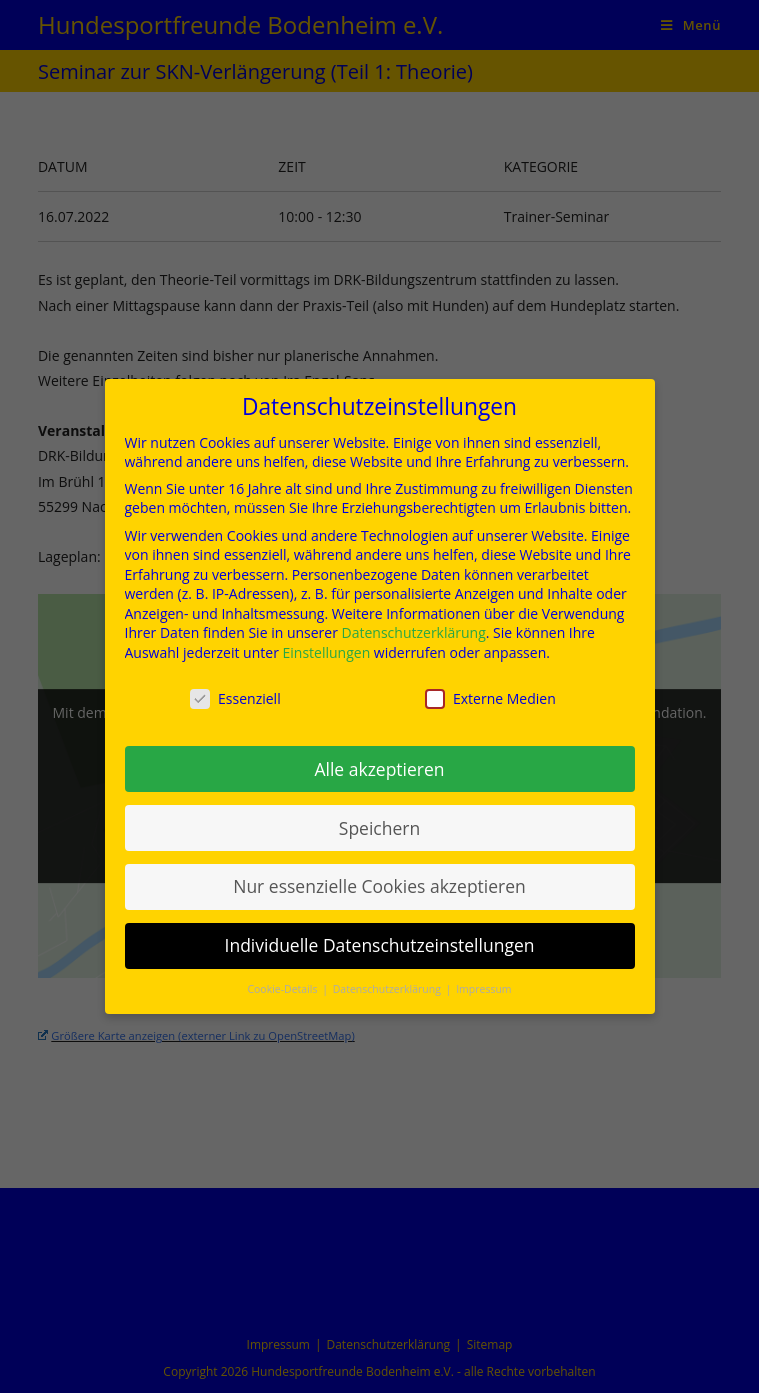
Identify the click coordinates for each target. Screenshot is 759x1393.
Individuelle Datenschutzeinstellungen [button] (380, 937)
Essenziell (235, 690)
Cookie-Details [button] (283, 981)
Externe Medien (490, 690)
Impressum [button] (483, 981)
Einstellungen (327, 644)
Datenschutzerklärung (414, 624)
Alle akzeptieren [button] (379, 760)
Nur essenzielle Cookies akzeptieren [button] (379, 878)
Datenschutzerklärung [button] (388, 981)
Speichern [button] (379, 819)
